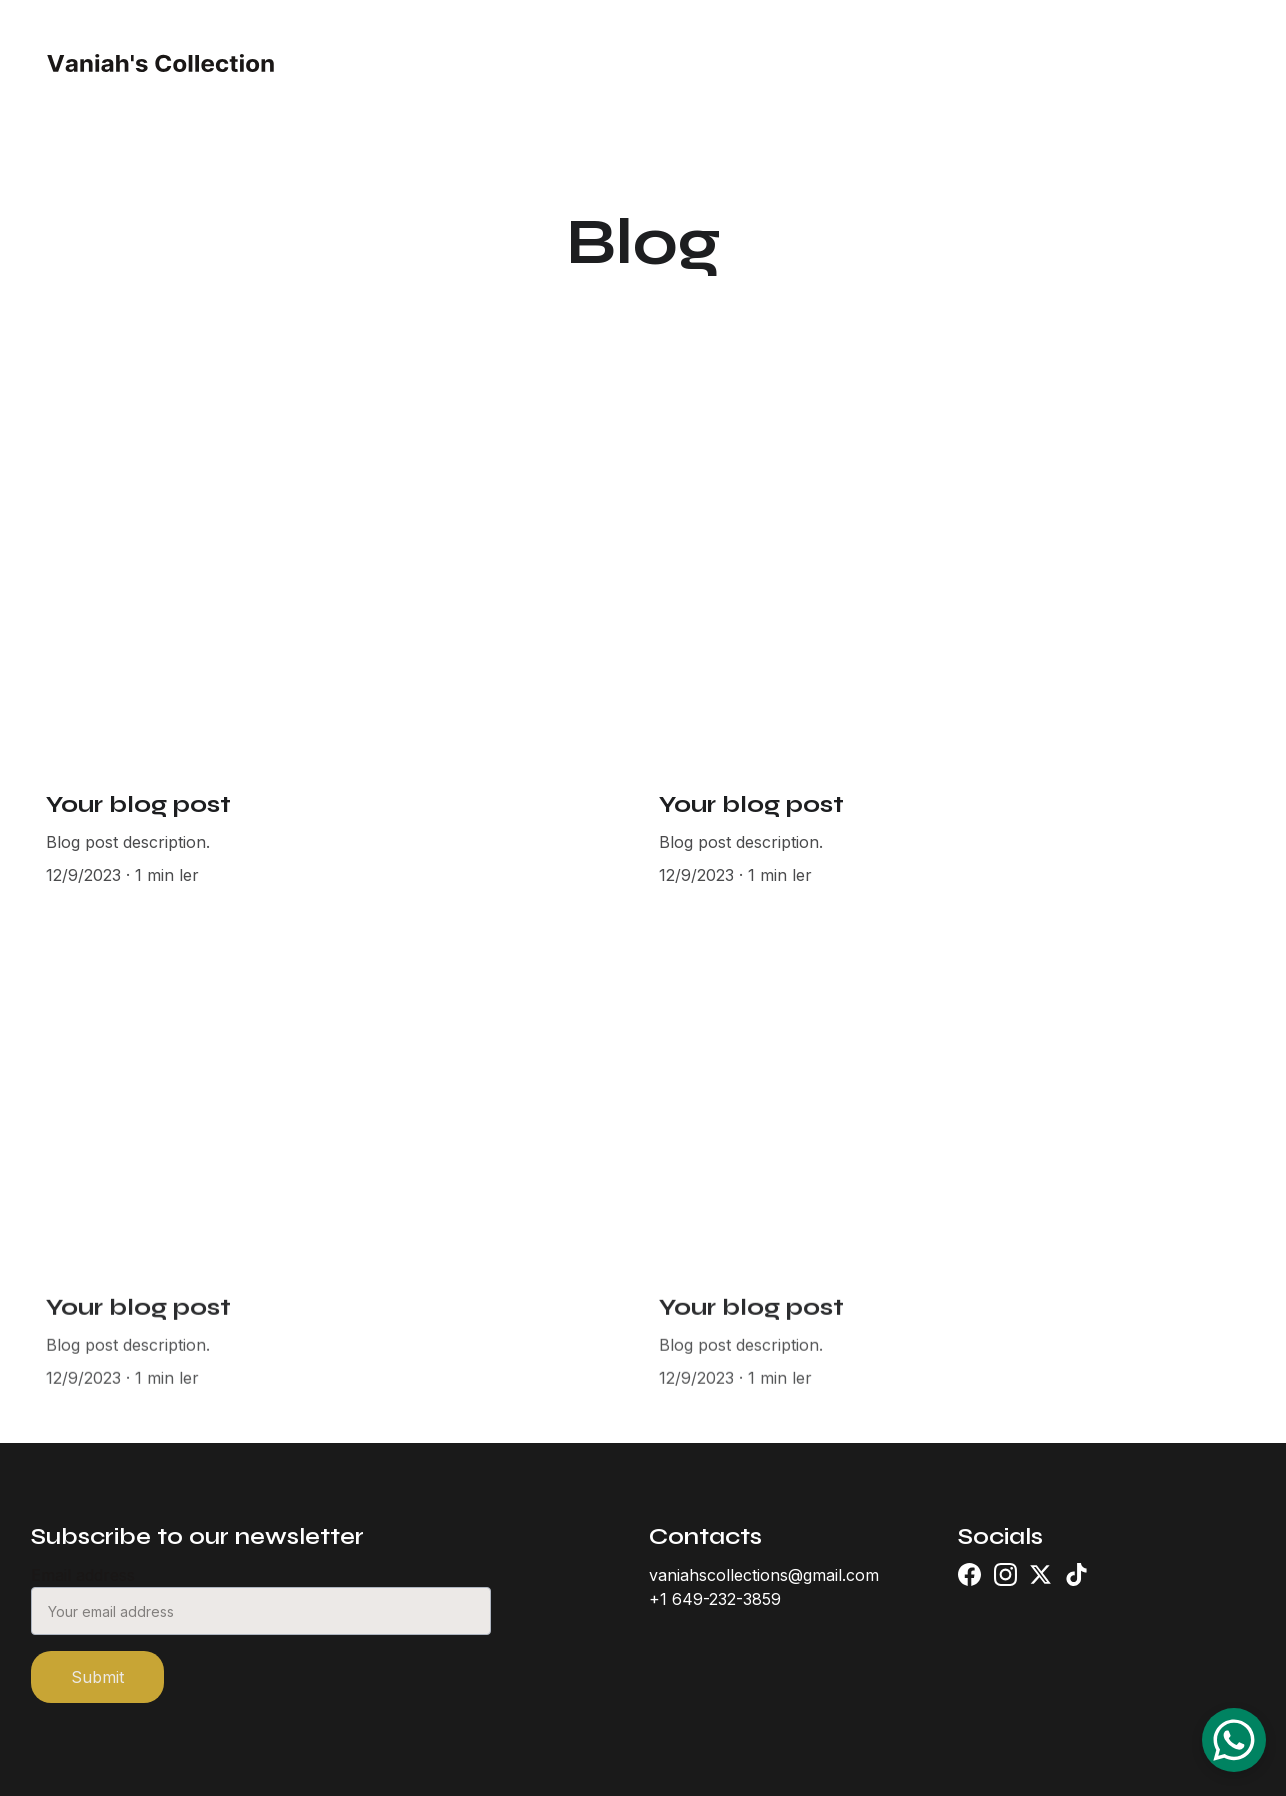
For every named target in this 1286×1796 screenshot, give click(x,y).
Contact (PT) (877, 63)
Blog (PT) (994, 63)
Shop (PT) (756, 63)
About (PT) (641, 63)
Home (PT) (523, 63)
